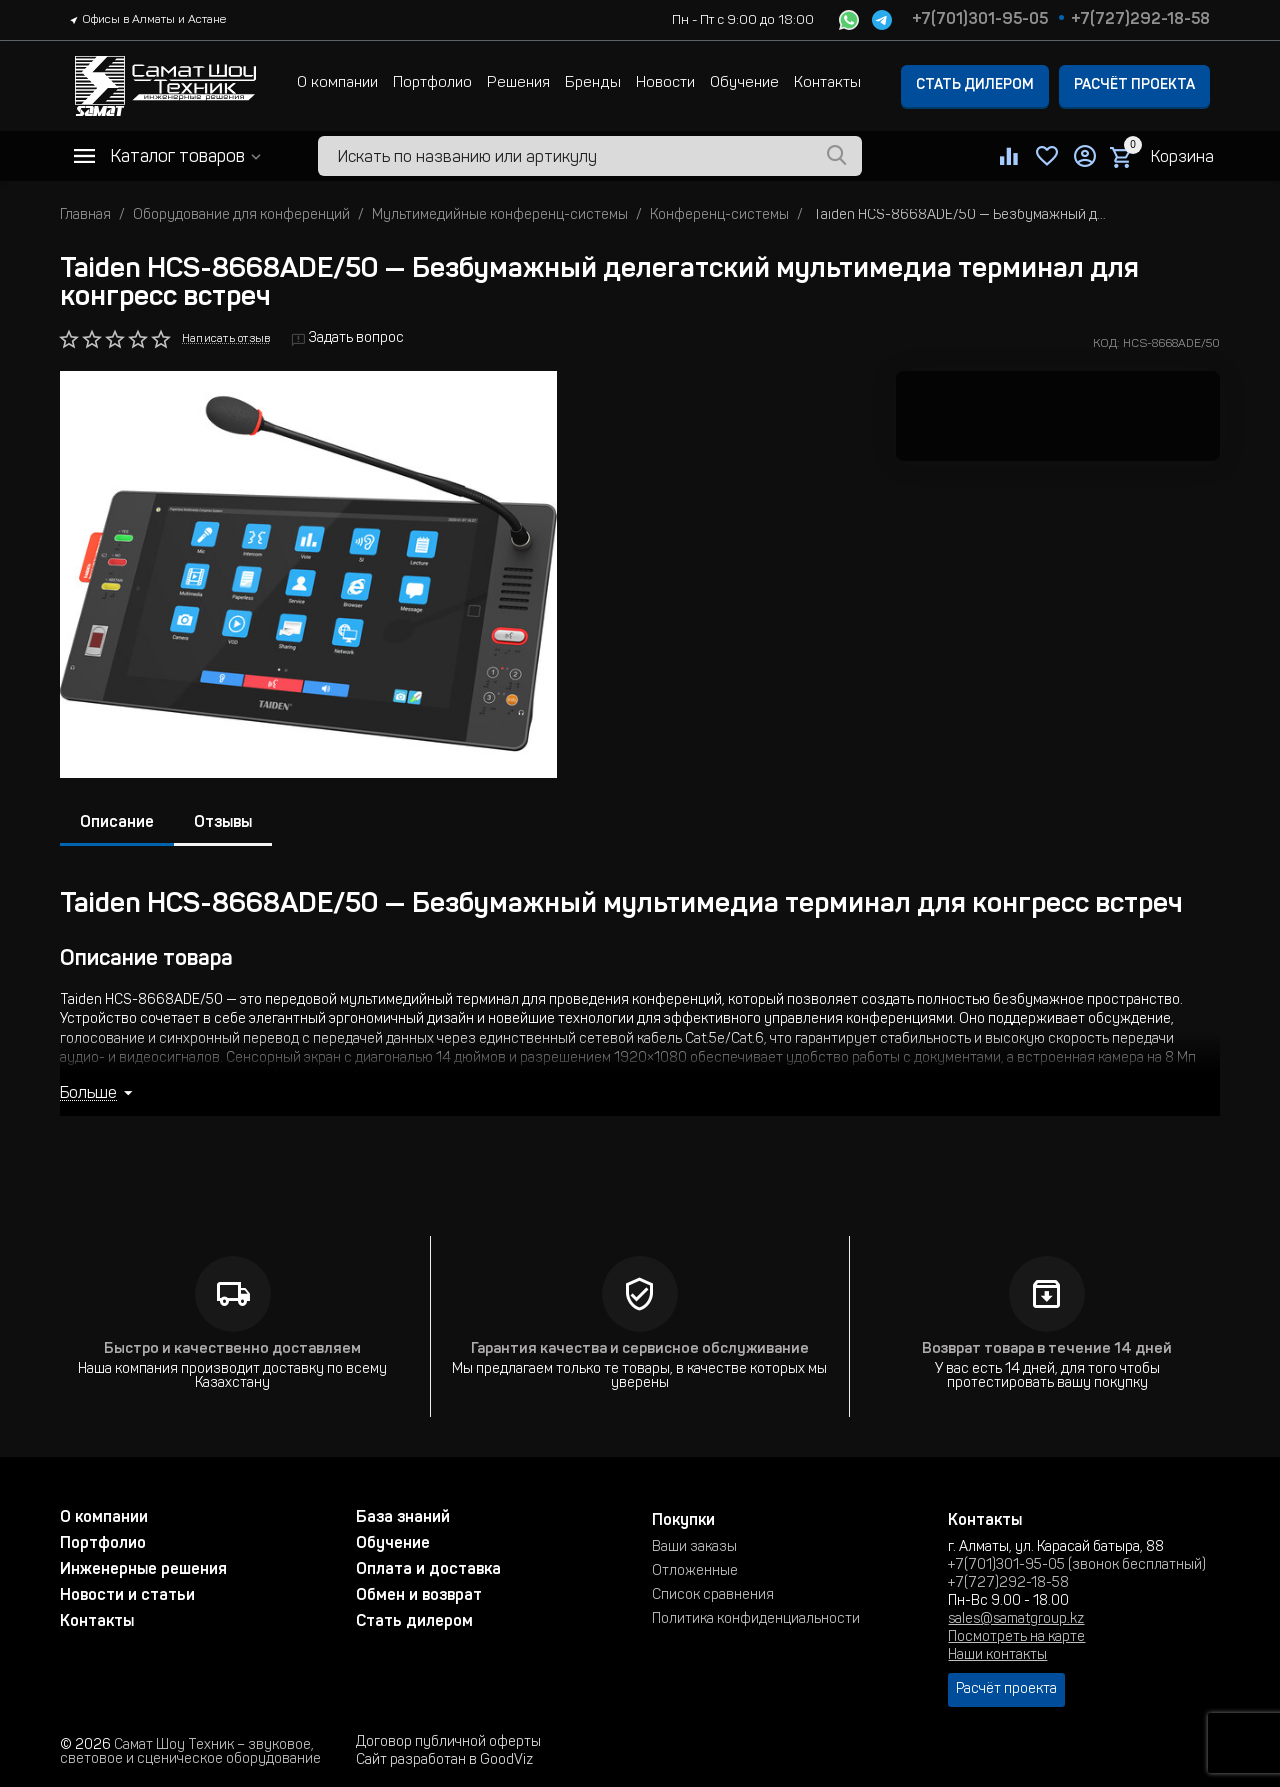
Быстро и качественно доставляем (232, 1349)
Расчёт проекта (1134, 86)
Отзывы (223, 823)
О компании (337, 83)
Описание (117, 823)
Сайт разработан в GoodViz (444, 1761)
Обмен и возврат (419, 1596)
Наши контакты (997, 1656)
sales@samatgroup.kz (1016, 1620)
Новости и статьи (127, 1596)
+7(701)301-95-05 (980, 20)
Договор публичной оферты (448, 1743)
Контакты (827, 83)
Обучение (744, 83)
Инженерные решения (143, 1570)
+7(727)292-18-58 (1140, 20)
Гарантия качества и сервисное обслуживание (640, 1349)
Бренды (593, 83)
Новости (665, 83)
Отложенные (695, 1572)
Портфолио (432, 83)
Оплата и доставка (428, 1570)
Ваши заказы (694, 1548)
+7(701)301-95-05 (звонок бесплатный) (1077, 1566)
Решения (518, 83)
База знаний (403, 1518)
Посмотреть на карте (1016, 1638)
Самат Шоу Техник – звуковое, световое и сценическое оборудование (190, 1753)
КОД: (1106, 344)
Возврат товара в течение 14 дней (1047, 1349)
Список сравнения (713, 1596)
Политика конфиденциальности (756, 1620)
